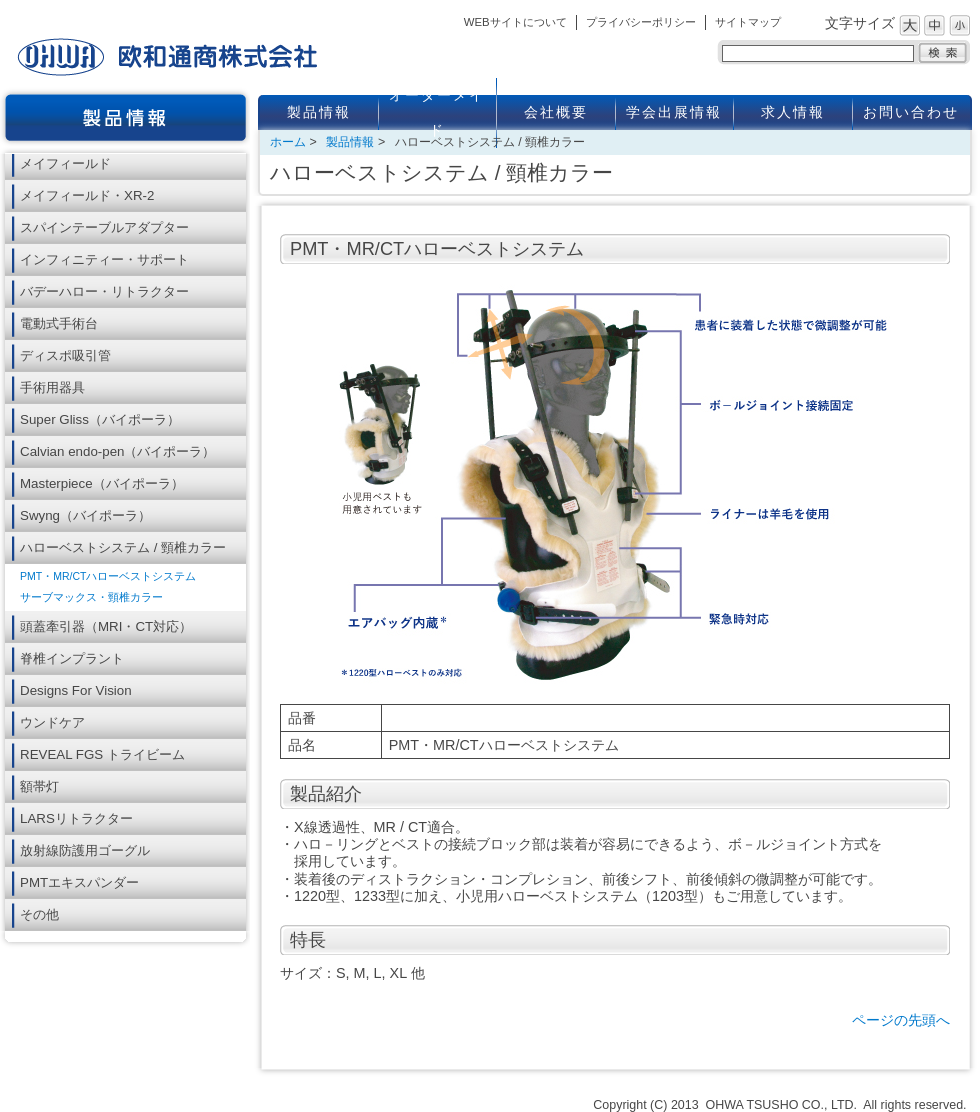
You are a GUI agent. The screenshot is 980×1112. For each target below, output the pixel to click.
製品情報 (319, 112)
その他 (39, 914)
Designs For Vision (76, 690)
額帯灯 (39, 786)
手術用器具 (52, 387)
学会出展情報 (674, 112)
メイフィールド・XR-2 (87, 195)
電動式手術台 (59, 323)
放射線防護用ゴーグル (85, 850)
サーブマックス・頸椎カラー (91, 597)
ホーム (288, 142)
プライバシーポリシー (641, 22)
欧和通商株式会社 (168, 57)
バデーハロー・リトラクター (104, 291)
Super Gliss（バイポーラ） (100, 419)
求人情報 (793, 112)
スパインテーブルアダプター (104, 227)
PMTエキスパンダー (79, 882)
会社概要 (556, 112)
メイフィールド (65, 163)
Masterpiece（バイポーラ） (102, 483)
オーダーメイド (437, 113)
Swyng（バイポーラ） (85, 515)
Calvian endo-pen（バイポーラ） (117, 451)
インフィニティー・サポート (104, 259)
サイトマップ (748, 22)
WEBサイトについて (515, 22)
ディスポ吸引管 (65, 355)
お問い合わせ (911, 112)
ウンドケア (52, 722)
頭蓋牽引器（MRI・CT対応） (106, 626)
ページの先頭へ (901, 1020)
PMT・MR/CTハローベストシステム (108, 576)
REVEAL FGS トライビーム (102, 754)
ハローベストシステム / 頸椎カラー (123, 547)
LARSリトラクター (76, 818)
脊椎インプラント (72, 658)
